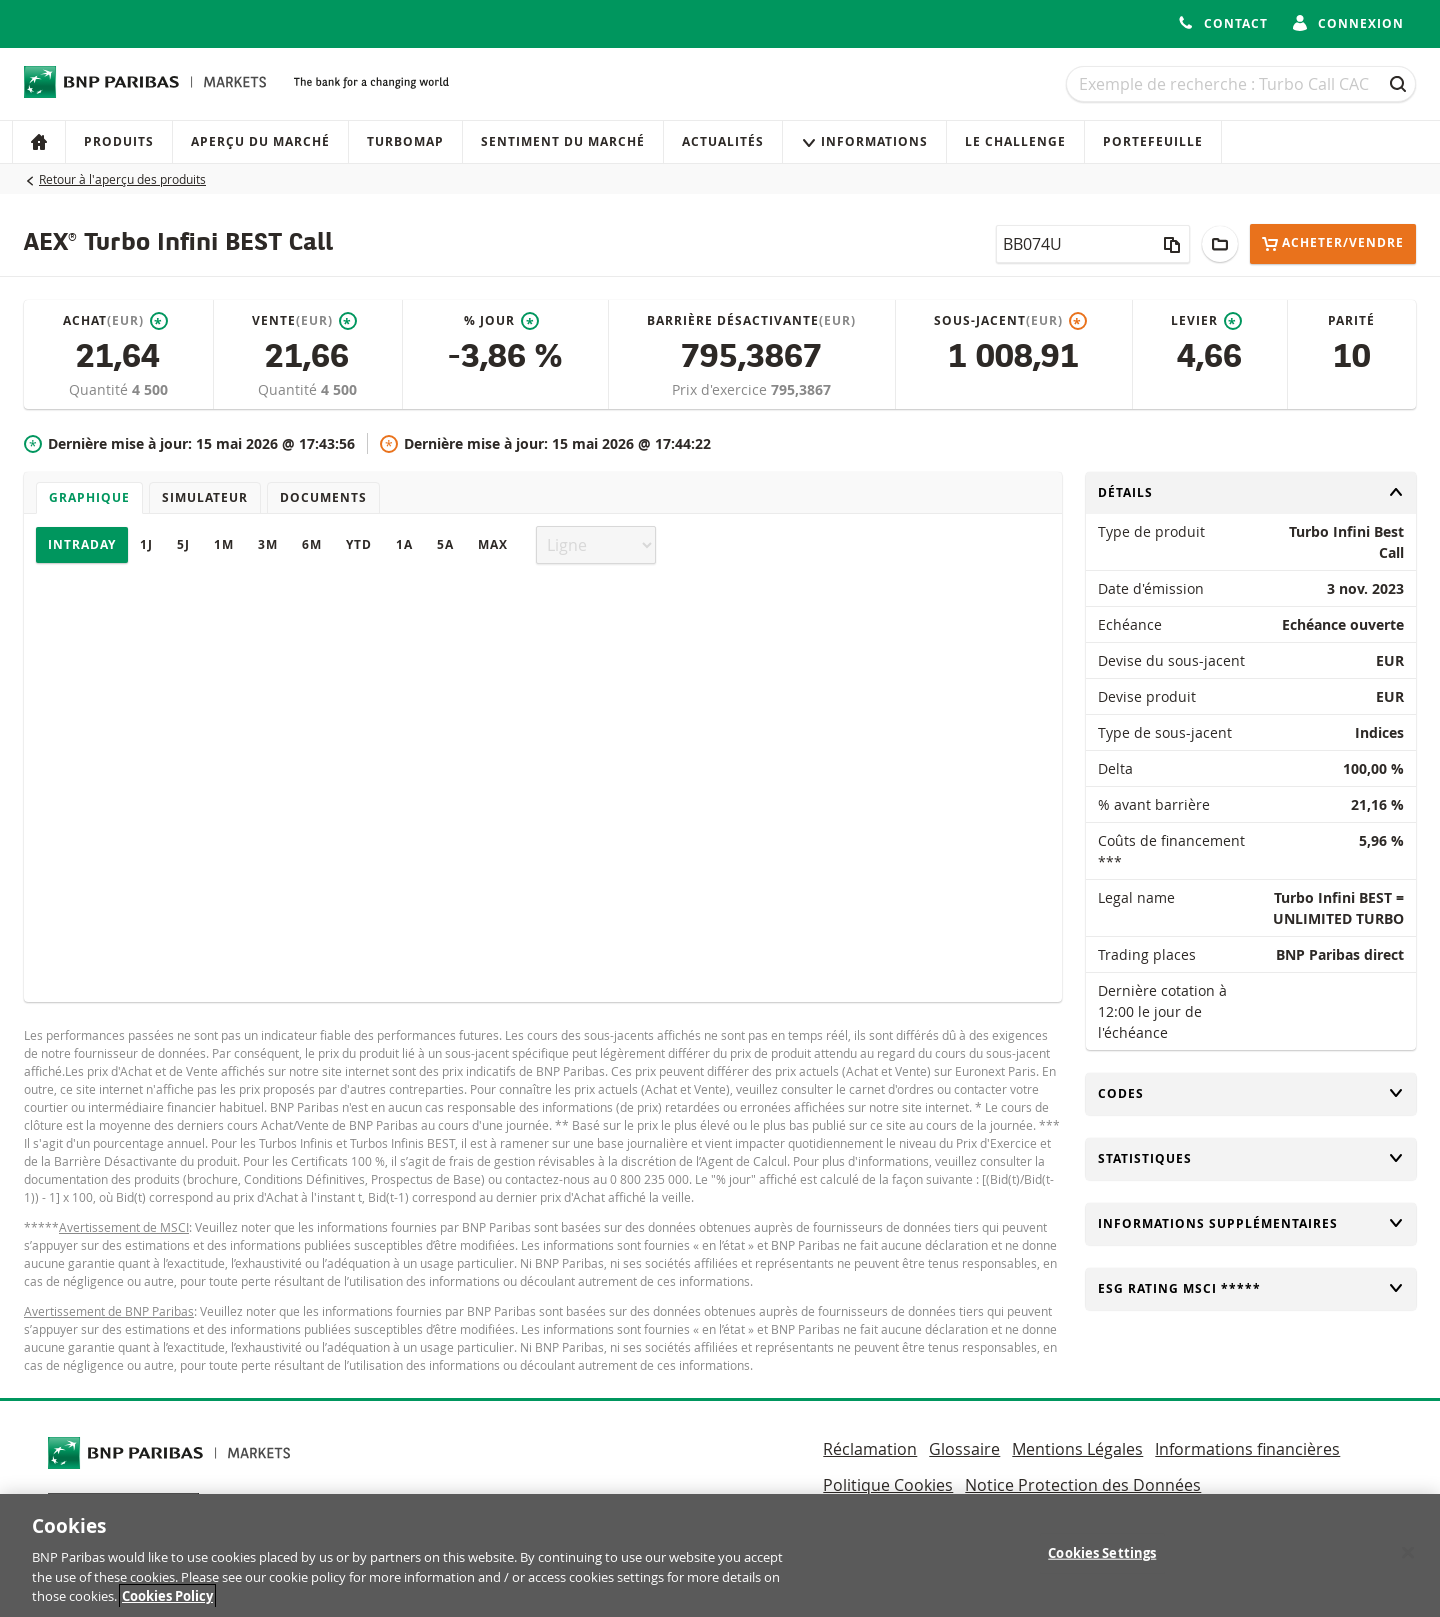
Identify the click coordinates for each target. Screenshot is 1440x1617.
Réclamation (870, 1449)
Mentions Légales (1077, 1449)
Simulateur (205, 497)
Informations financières (1247, 1449)
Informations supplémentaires (1251, 1223)
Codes (1251, 1093)
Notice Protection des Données (1083, 1485)
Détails (1251, 492)
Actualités (723, 141)
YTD (359, 544)
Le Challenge (1015, 141)
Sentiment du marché (563, 141)
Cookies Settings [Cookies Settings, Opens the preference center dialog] (1102, 1562)
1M (224, 544)
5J (183, 544)
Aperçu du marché (260, 141)
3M (268, 544)
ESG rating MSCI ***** (1251, 1288)
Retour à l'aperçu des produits (122, 179)
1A (404, 544)
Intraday (82, 544)
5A (445, 544)
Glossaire (964, 1449)
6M (312, 544)
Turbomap (405, 141)
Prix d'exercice (721, 389)
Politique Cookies (888, 1485)
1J (146, 544)
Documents (323, 497)
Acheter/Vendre (1333, 243)
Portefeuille (1153, 141)
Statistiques (1251, 1158)
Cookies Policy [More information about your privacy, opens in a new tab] (167, 1606)
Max (493, 544)
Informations (864, 141)
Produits (119, 141)
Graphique (89, 497)
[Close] (1408, 1562)
